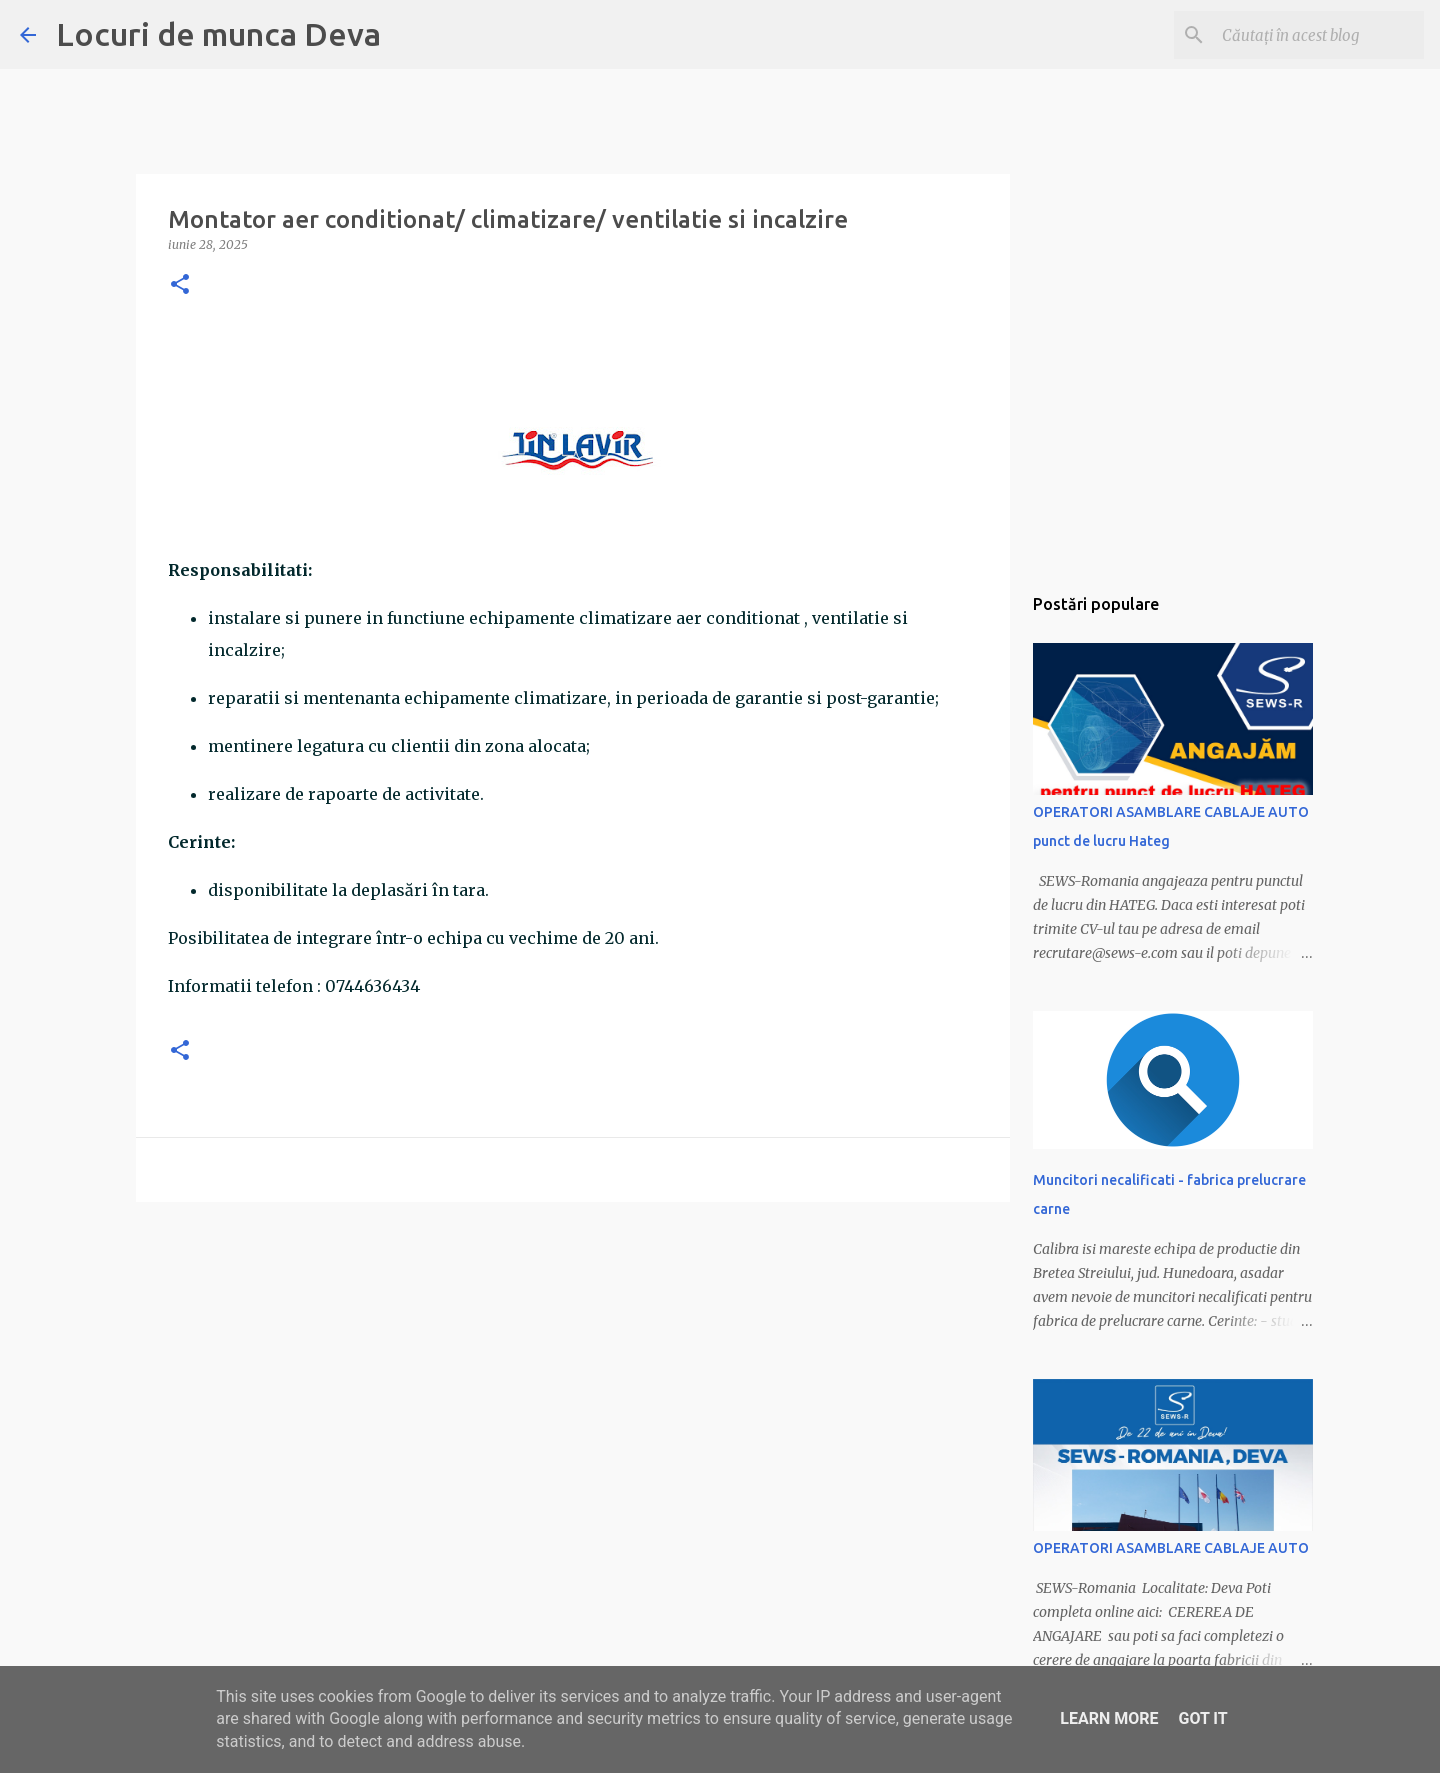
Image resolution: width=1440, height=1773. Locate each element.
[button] (180, 285)
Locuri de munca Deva (218, 34)
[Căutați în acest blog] (1319, 35)
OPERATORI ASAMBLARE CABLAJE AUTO (1171, 1548)
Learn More (1109, 1718)
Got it (1202, 1718)
